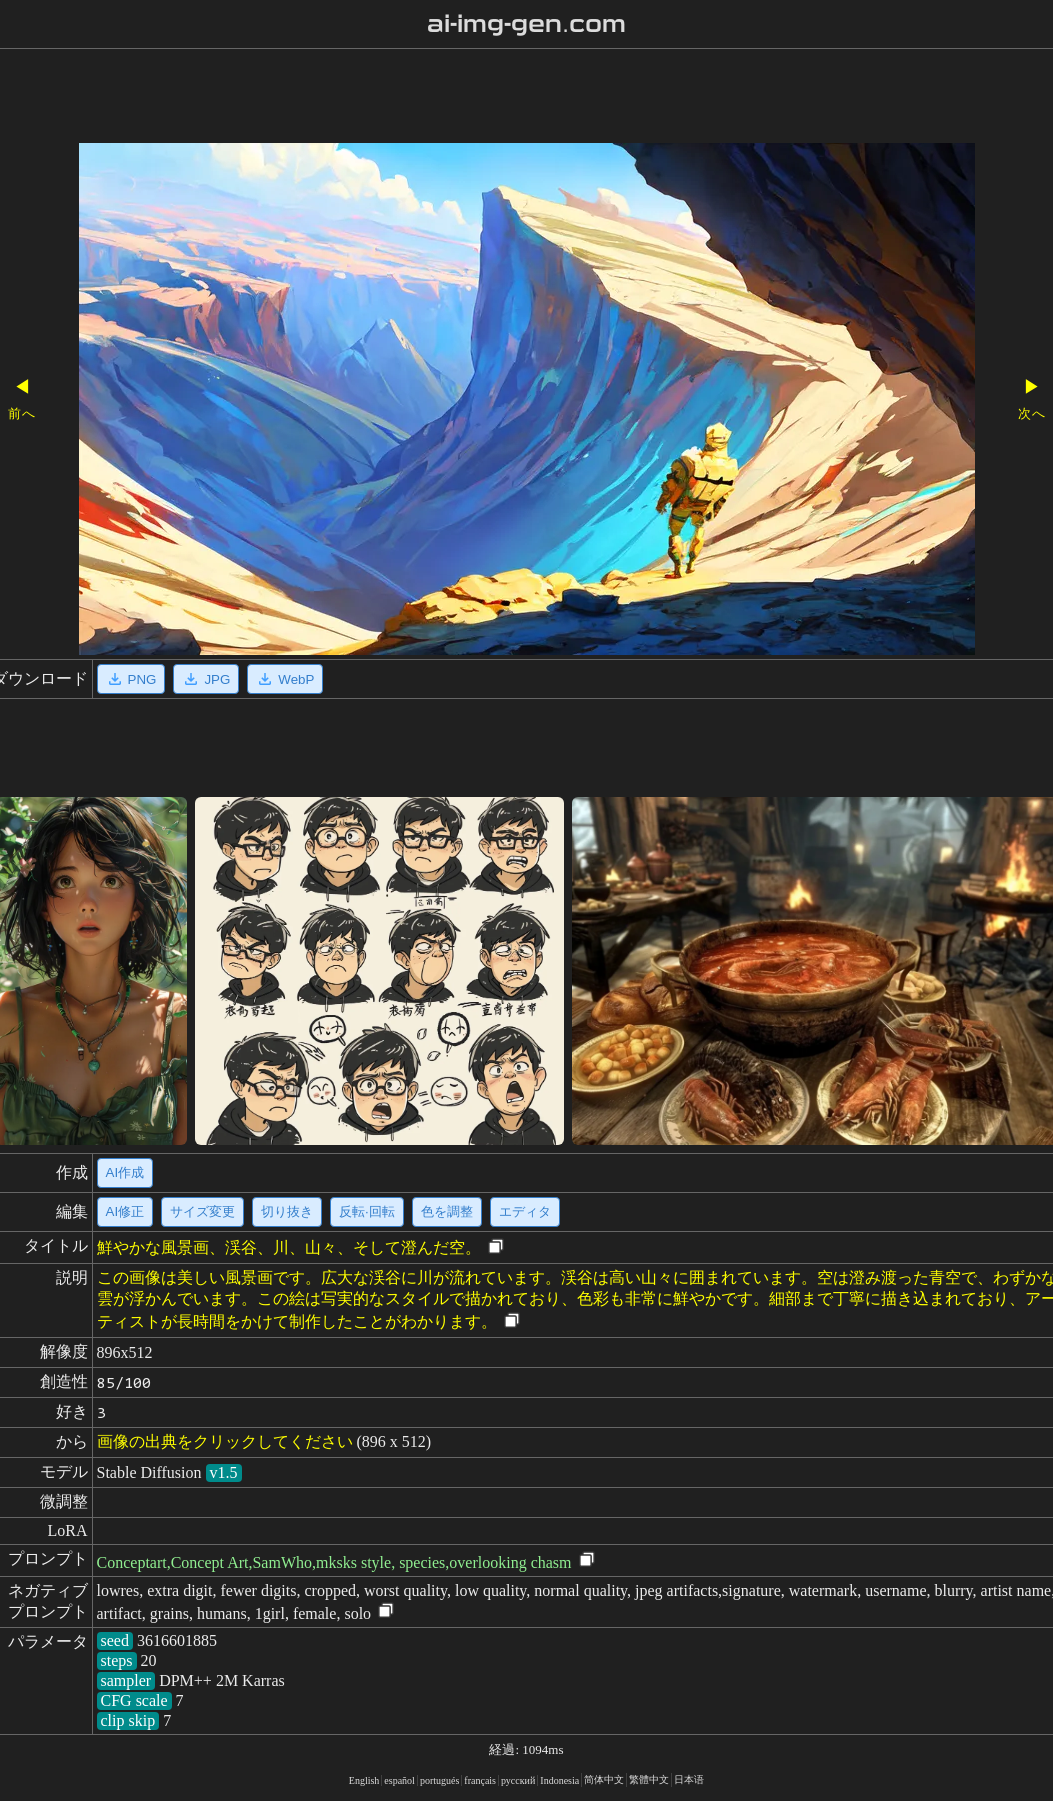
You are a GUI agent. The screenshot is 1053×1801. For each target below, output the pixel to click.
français (480, 1780)
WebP (285, 679)
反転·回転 (367, 1211)
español (399, 1780)
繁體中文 (649, 1779)
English (364, 1780)
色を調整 (447, 1211)
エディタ (525, 1211)
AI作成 (125, 1172)
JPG (206, 679)
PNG (131, 679)
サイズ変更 (202, 1211)
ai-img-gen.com (526, 24)
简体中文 (604, 1779)
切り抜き (287, 1211)
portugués (439, 1780)
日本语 (689, 1779)
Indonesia (559, 1780)
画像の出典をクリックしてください (225, 1441)
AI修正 (125, 1211)
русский (518, 1780)
